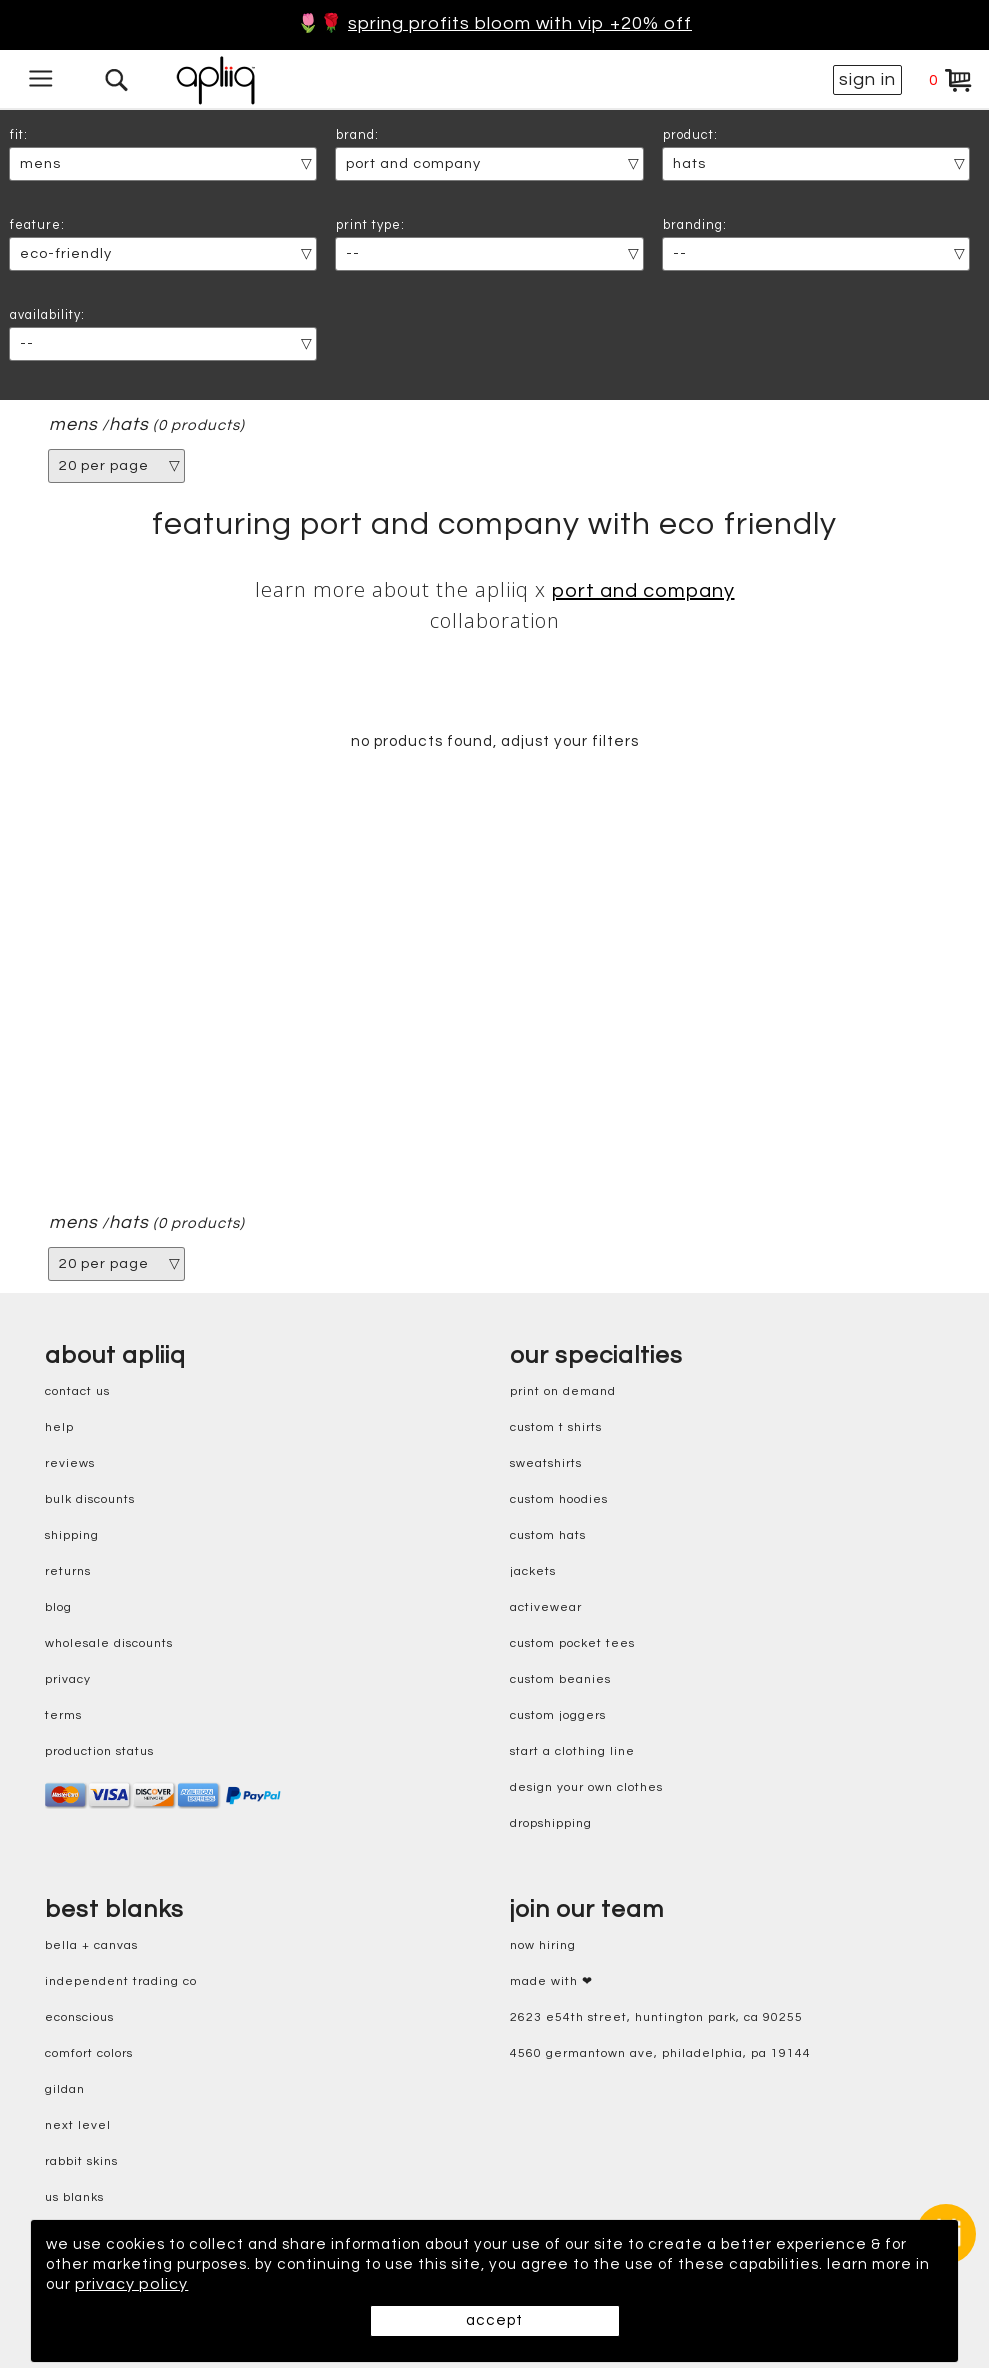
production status (99, 1752)
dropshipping (551, 1824)
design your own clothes (586, 1788)
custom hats (548, 1536)
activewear (546, 1608)
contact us (77, 1392)
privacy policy (243, 2285)
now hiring (543, 1946)
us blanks (74, 2198)
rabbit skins (81, 2162)
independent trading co (121, 1982)
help (59, 1428)
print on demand (563, 1392)
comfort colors (89, 2054)
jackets (533, 1572)
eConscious (79, 2018)
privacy (68, 1680)
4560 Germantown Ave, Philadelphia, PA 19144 (660, 2054)
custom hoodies (559, 1500)
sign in (867, 79)
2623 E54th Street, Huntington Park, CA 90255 (656, 2018)
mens (73, 425)
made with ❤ (551, 1982)
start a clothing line (572, 1752)
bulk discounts (90, 1500)
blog (58, 1608)
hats (129, 425)
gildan (65, 2090)
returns (68, 1572)
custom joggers (558, 1716)
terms (63, 1716)
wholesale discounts (109, 1644)
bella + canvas (91, 1946)
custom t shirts (556, 1428)
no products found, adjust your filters (494, 742)
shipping (72, 1536)
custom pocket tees (572, 1644)
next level (78, 2126)
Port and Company (643, 591)
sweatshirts (546, 1464)
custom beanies (560, 1680)
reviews (70, 1464)
